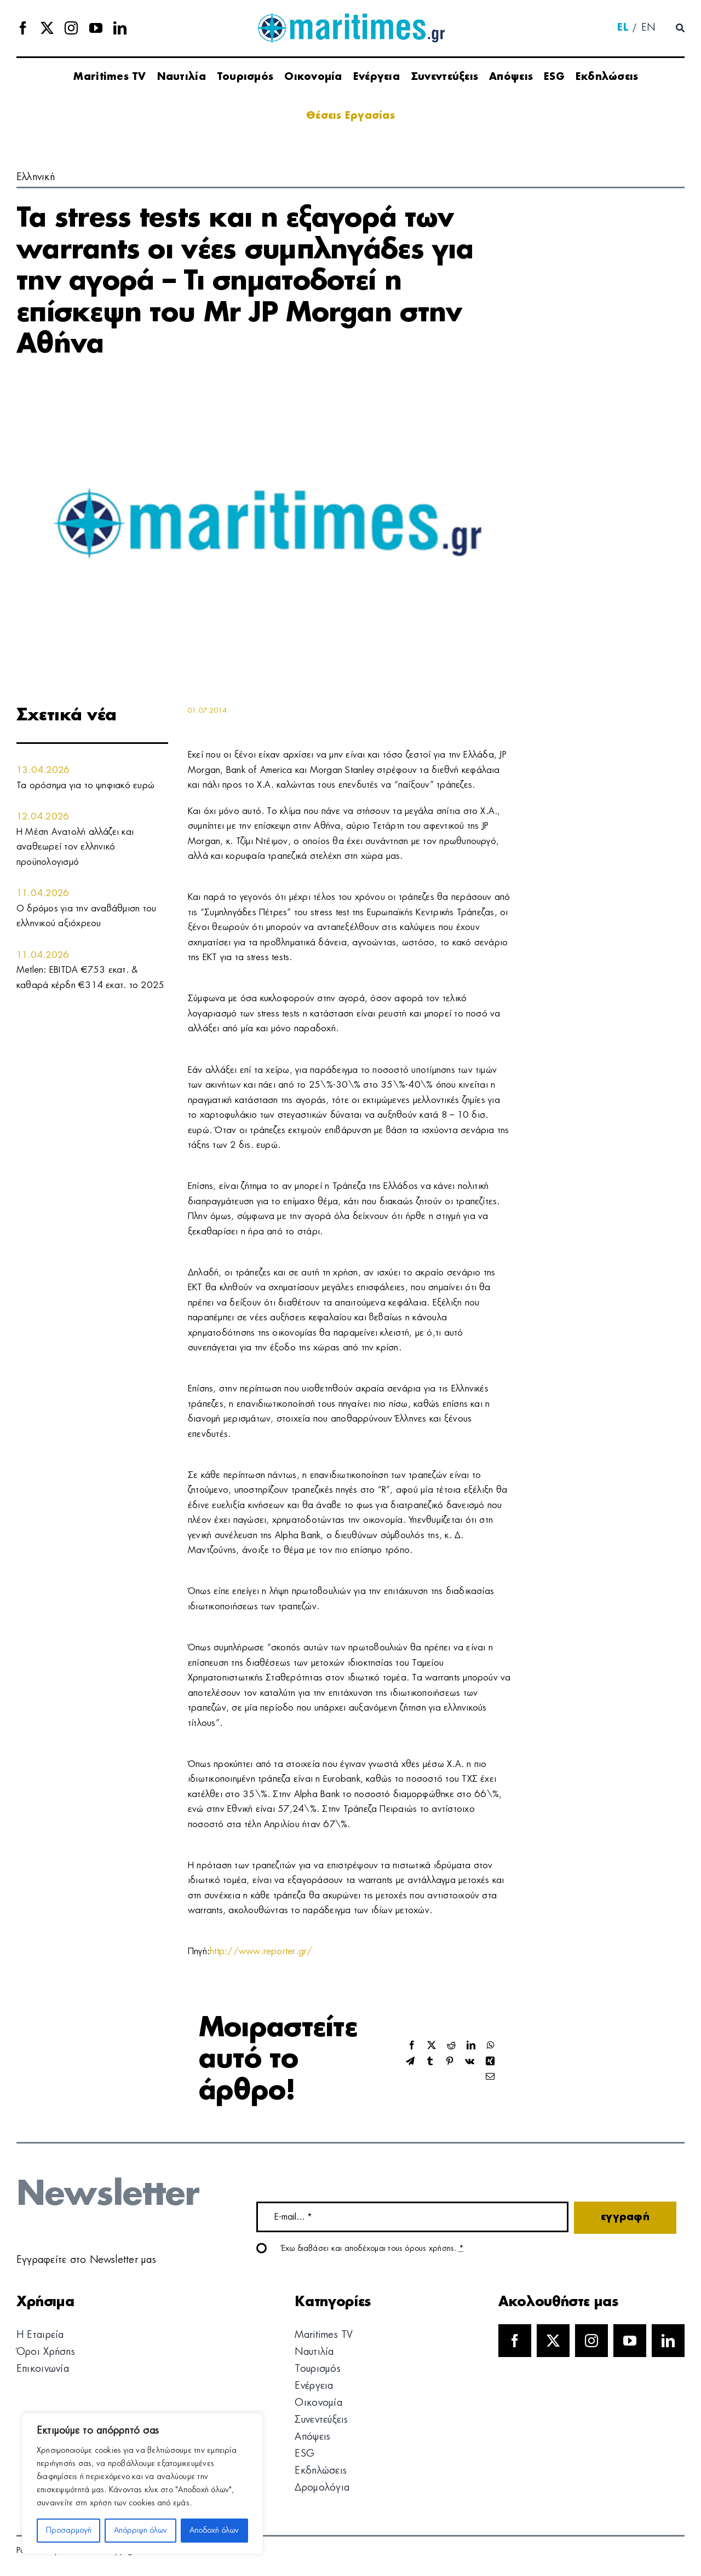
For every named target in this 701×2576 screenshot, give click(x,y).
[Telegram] (410, 2062)
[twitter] (47, 27)
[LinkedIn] (471, 2046)
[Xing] (490, 2062)
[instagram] (71, 27)
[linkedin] (120, 27)
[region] (142, 2483)
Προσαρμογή (68, 2530)
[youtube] (95, 27)
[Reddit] (451, 2046)
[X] (431, 2046)
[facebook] (23, 27)
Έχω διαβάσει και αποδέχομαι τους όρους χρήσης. (372, 2248)
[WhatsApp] (490, 2046)
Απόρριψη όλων (140, 2530)
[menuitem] (622, 28)
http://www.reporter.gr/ (261, 1951)
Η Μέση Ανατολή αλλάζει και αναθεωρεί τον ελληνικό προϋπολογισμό (75, 847)
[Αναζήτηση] (680, 28)
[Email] (490, 2077)
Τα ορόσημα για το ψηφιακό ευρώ (85, 785)
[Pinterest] (449, 2062)
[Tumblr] (430, 2062)
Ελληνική (35, 177)
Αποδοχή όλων (214, 2530)
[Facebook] (412, 2046)
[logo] (350, 16)
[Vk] (469, 2062)
